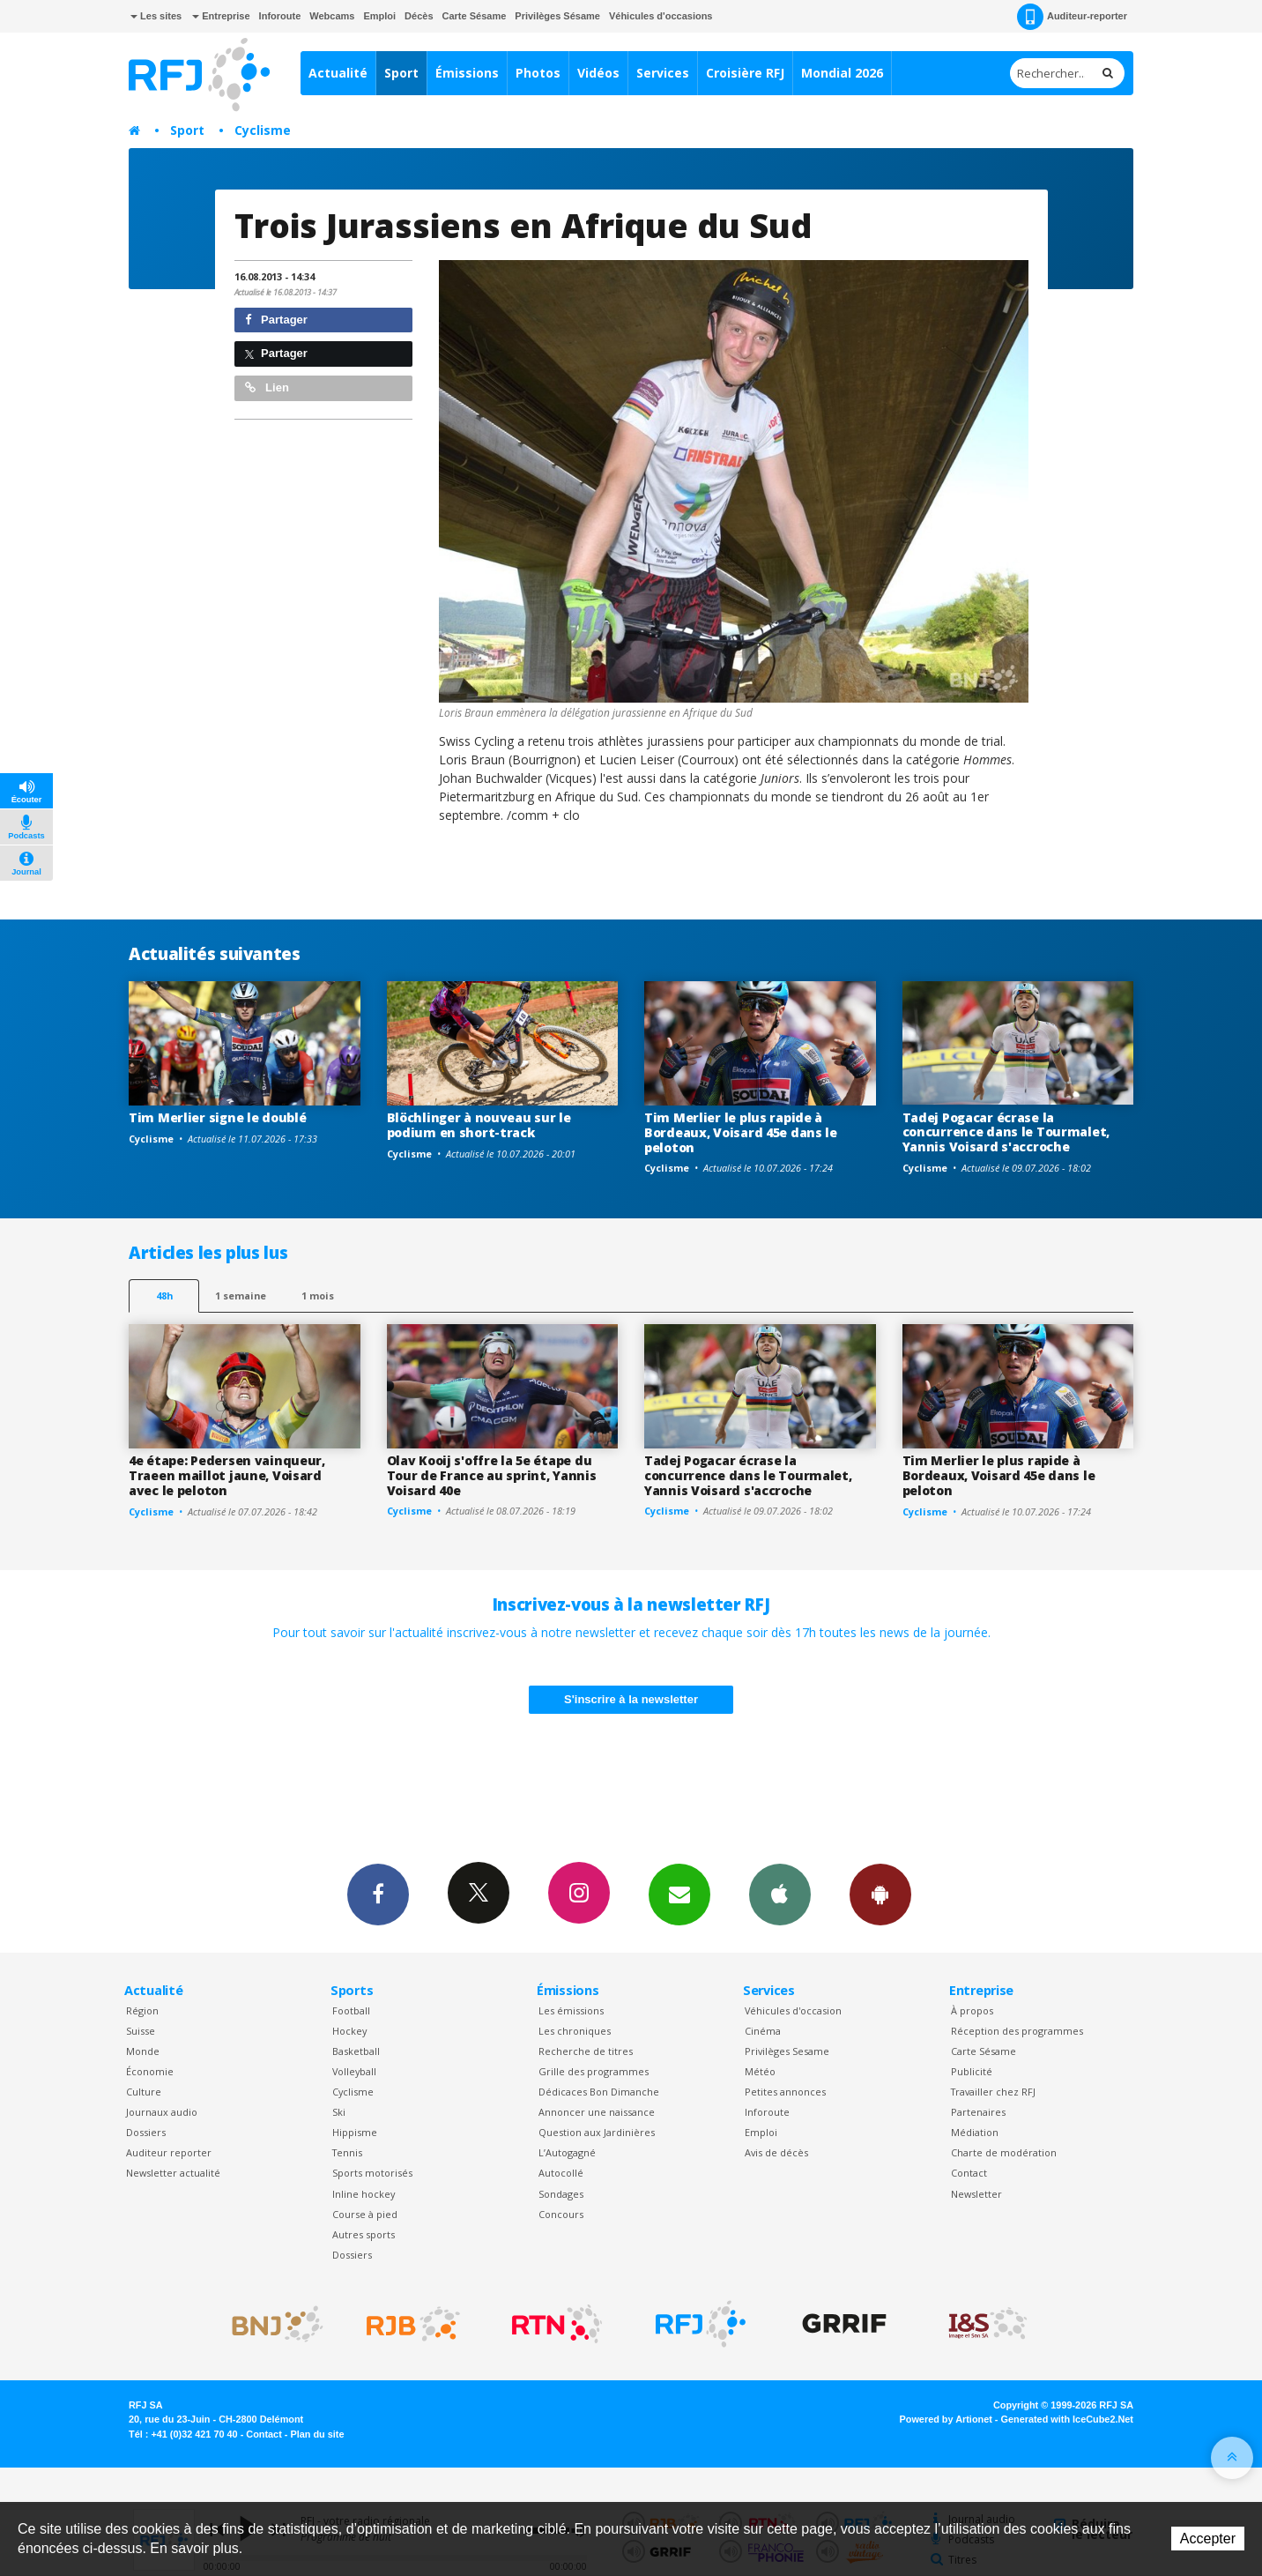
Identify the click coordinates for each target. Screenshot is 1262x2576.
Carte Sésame (474, 16)
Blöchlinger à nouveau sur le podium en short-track (479, 1125)
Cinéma (763, 2030)
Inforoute (280, 16)
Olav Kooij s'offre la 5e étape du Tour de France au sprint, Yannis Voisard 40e (492, 1475)
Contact (969, 2172)
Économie (150, 2071)
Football (351, 2010)
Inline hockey (363, 2194)
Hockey (349, 2030)
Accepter (1208, 2538)
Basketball (356, 2051)
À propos (972, 2010)
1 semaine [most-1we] (240, 1295)
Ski (338, 2112)
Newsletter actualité (173, 2172)
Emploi (379, 16)
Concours (560, 2214)
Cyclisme (262, 130)
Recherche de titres (585, 2051)
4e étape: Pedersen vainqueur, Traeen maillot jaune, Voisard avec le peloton (227, 1475)
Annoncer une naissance (596, 2112)
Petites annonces (785, 2091)
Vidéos (598, 72)
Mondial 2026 (842, 72)
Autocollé (560, 2172)
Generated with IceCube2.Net (1067, 2419)
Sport (401, 72)
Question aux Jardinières (596, 2132)
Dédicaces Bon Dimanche (598, 2091)
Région (142, 2010)
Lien (267, 387)
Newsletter (976, 2194)
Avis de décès (776, 2152)
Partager (276, 319)
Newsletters (679, 1894)
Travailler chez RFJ (993, 2091)
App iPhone (780, 1894)
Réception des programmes (1017, 2030)
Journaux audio (161, 2112)
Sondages (560, 2194)
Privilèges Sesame (787, 2051)
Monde (143, 2051)
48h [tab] (164, 1295)
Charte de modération (1004, 2152)
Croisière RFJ (745, 72)
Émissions (467, 72)
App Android (880, 1894)
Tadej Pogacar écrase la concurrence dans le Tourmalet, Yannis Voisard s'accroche (1006, 1132)
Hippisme (354, 2132)
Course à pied (364, 2214)
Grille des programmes (593, 2071)
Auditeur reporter (169, 2152)
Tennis (347, 2152)
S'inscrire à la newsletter (631, 1699)
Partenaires (978, 2112)
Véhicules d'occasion (793, 2010)
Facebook (378, 1894)
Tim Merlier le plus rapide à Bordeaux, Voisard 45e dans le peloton (740, 1132)
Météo (760, 2071)
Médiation (974, 2132)
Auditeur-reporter (1072, 17)
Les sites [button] (156, 16)
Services (662, 72)
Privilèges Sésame (557, 16)
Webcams (331, 16)
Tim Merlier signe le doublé (217, 1117)
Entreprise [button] (220, 16)
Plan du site (317, 2434)
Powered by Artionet (946, 2419)
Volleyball (354, 2071)
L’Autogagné (567, 2152)
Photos (538, 72)
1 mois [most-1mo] (317, 1295)
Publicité (971, 2071)
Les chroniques (574, 2030)
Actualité (337, 72)
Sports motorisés (372, 2172)
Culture (143, 2091)
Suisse (140, 2030)
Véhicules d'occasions (661, 16)
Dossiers (146, 2132)
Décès (419, 16)
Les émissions (571, 2010)
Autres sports (363, 2234)
